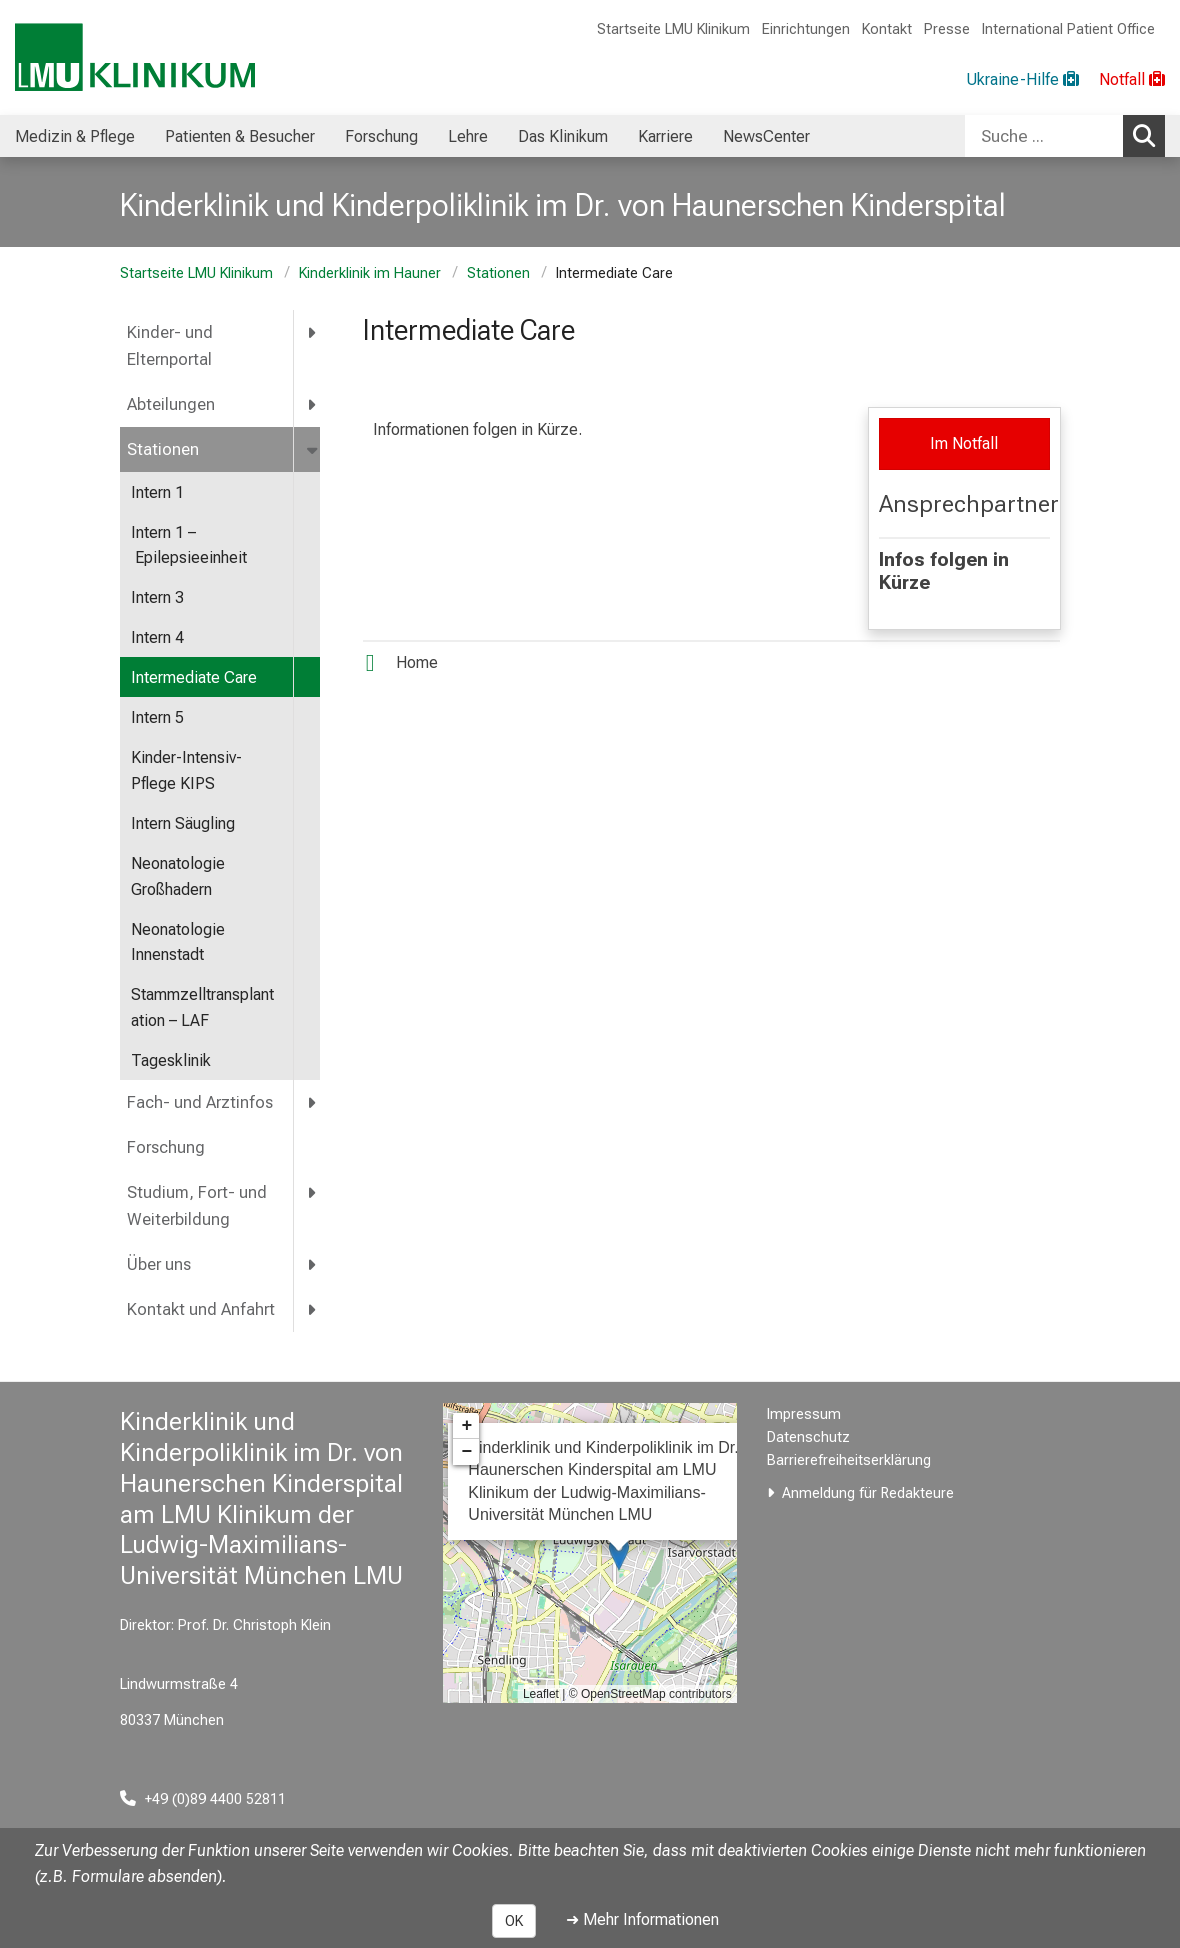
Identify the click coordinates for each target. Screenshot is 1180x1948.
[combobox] (1065, 136)
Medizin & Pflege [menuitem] (75, 136)
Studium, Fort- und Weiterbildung (197, 1206)
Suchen (1149, 135)
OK (514, 1921)
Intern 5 (157, 717)
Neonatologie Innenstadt (178, 942)
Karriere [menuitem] (665, 136)
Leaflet (541, 1694)
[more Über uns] (313, 1264)
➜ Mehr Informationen (642, 1919)
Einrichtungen (806, 29)
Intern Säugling (183, 823)
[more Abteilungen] (313, 404)
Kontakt (887, 29)
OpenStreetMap (623, 1694)
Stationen (498, 273)
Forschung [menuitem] (381, 136)
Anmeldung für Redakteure (868, 1493)
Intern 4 (157, 637)
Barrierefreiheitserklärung (849, 1460)
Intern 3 (157, 597)
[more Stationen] (314, 449)
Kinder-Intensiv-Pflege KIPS (186, 770)
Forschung (166, 1147)
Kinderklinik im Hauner (370, 273)
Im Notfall (964, 443)
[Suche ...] (1044, 136)
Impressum (804, 1414)
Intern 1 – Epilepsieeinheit (189, 545)
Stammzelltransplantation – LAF (202, 1007)
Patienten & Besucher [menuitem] (240, 136)
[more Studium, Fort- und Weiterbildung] (313, 1192)
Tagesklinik (171, 1060)
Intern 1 (157, 492)
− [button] (466, 1452)
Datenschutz (808, 1437)
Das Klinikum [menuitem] (563, 136)
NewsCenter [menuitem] (766, 136)
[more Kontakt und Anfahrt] (313, 1309)
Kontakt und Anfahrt (201, 1309)
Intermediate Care (194, 677)
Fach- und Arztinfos (200, 1102)
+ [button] (466, 1426)
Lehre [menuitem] (468, 136)
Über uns (159, 1264)
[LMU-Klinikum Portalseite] (135, 57)
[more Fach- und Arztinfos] (313, 1102)
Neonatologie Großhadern (178, 876)
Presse (947, 29)
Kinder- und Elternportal (170, 346)
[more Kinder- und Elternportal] (313, 332)
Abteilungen (171, 404)
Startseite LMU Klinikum (673, 29)
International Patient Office (1068, 29)
